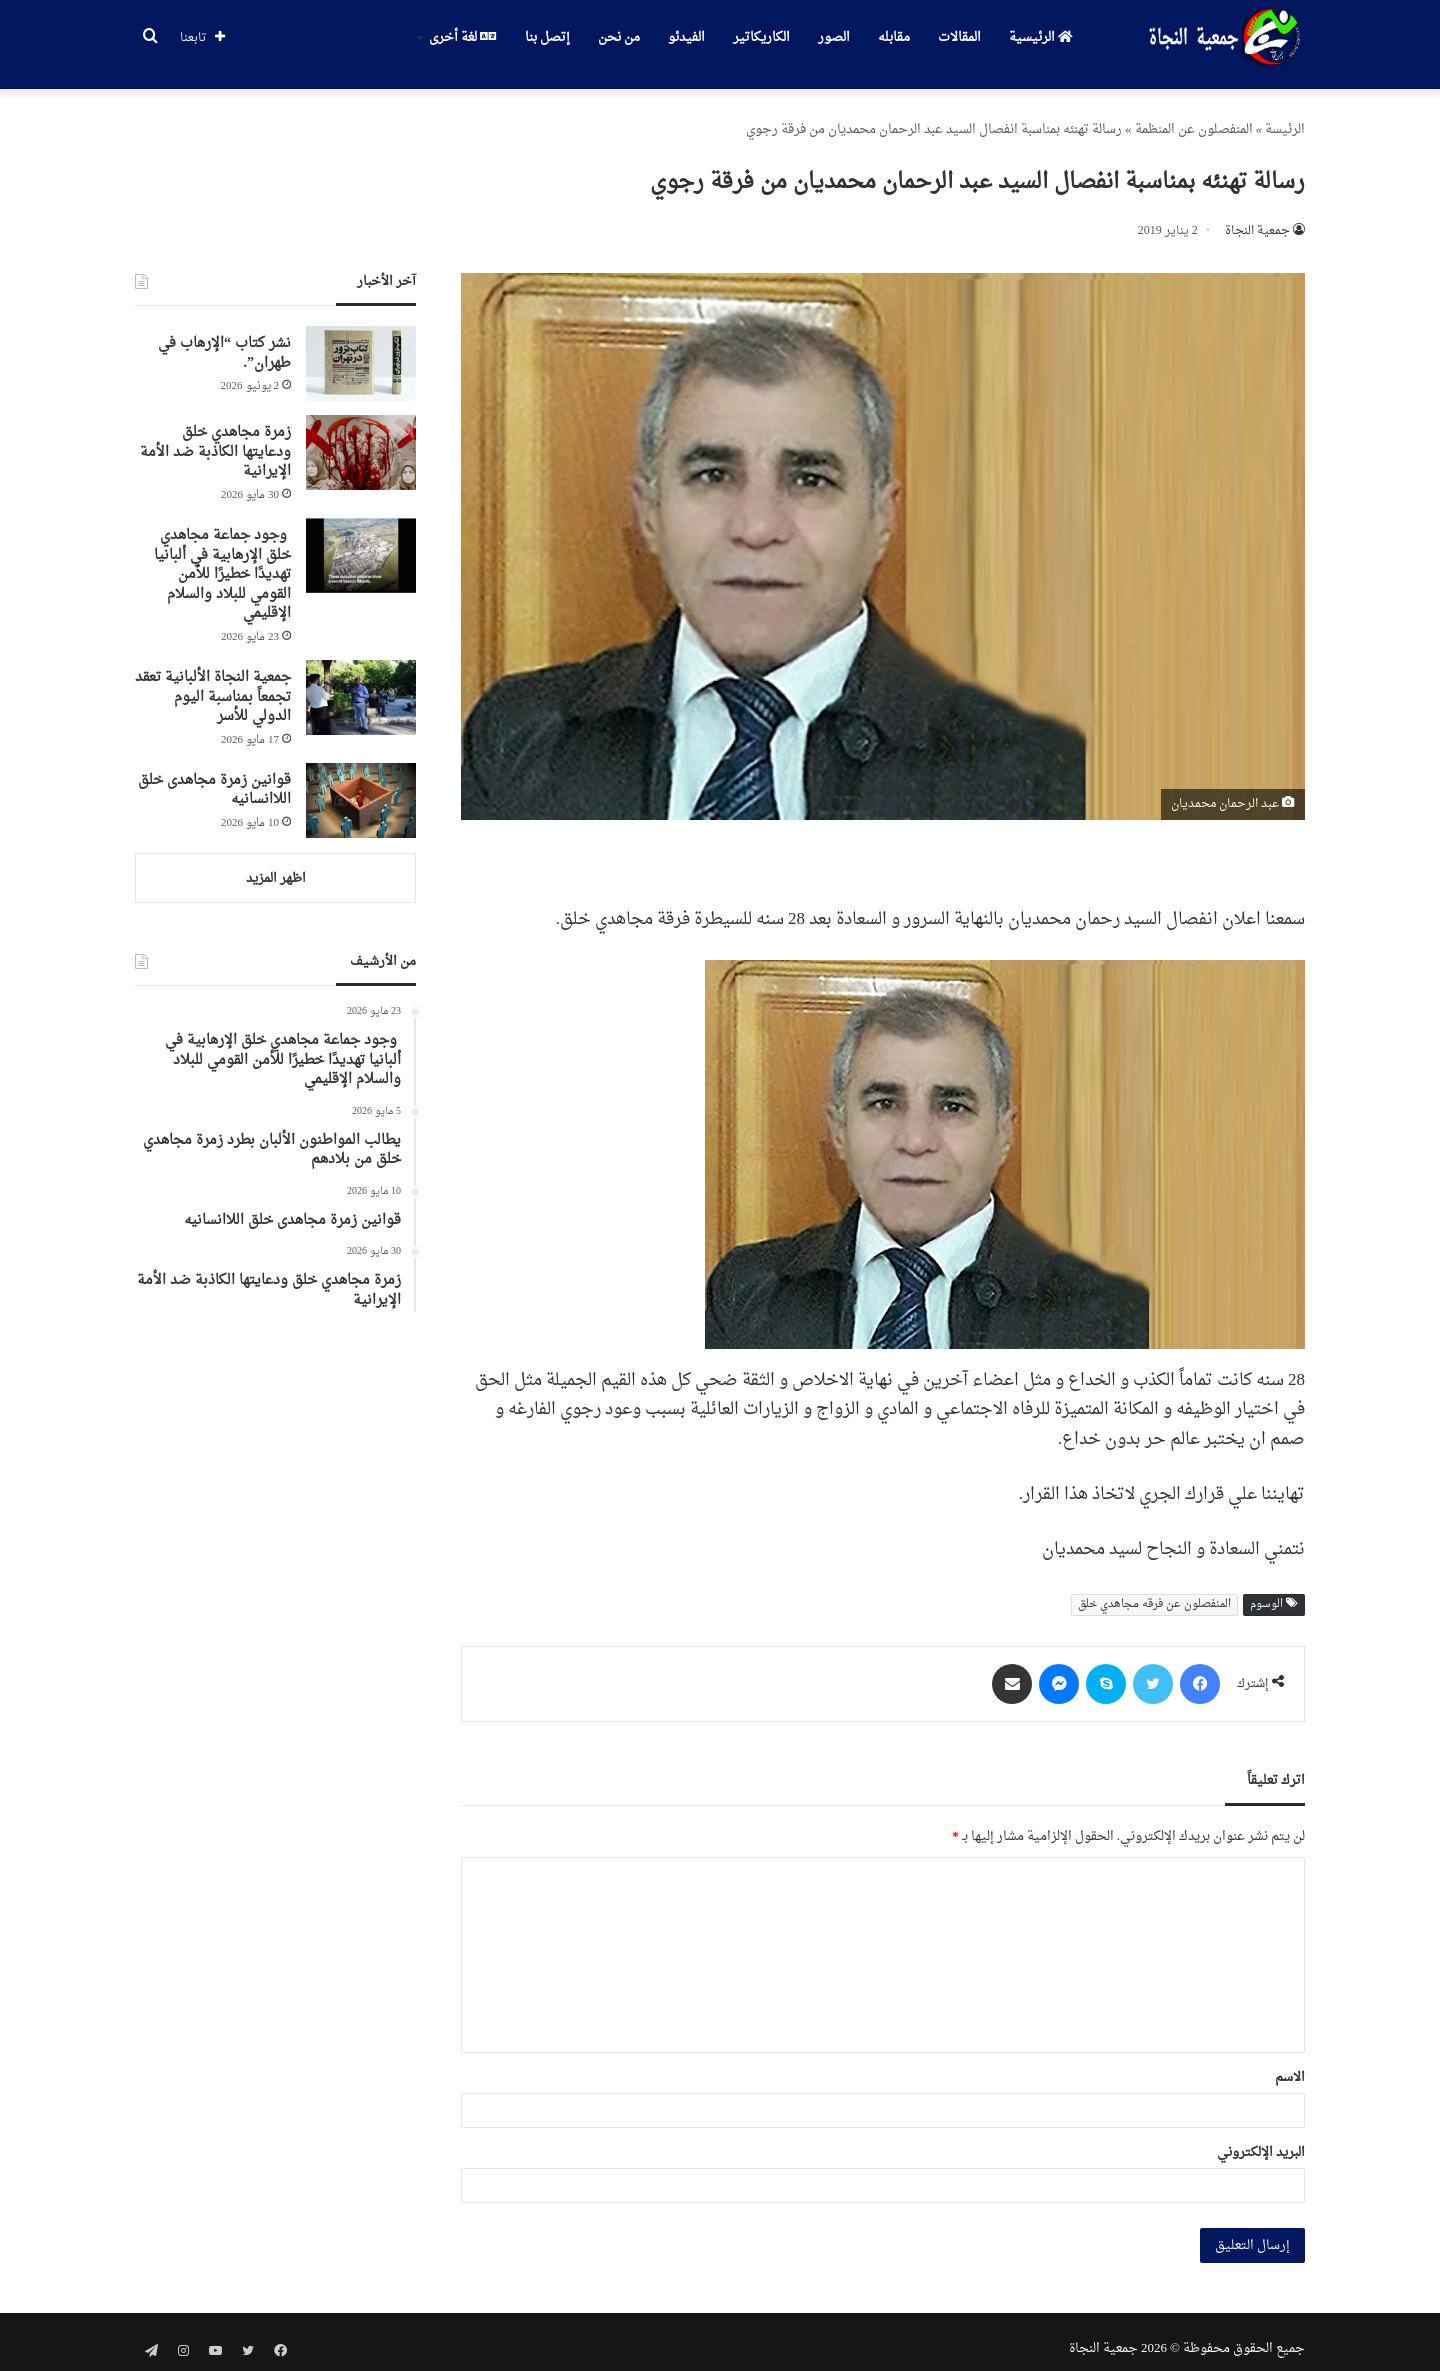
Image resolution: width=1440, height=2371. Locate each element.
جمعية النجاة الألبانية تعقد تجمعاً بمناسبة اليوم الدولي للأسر (213, 683)
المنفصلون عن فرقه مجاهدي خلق (1154, 1590)
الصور (834, 37)
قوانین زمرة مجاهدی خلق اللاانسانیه (214, 776)
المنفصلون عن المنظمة (1194, 115)
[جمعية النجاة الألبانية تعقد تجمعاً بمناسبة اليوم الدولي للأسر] (361, 683)
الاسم (1290, 2063)
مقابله (894, 37)
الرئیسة (1285, 115)
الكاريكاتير (761, 37)
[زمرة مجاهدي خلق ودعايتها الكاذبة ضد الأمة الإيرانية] (361, 438)
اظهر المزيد (276, 864)
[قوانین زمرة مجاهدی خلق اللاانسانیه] (361, 786)
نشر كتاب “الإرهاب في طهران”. (224, 339)
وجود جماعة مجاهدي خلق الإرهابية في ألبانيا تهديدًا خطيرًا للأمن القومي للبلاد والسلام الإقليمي (222, 560)
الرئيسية (1041, 37)
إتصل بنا (547, 37)
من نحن (619, 37)
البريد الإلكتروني (1261, 2138)
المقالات (959, 37)
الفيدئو (686, 37)
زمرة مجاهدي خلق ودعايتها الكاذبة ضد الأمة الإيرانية (215, 438)
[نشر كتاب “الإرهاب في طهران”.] (361, 349)
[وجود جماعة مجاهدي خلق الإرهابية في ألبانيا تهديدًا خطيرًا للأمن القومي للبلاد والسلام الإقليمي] (361, 541)
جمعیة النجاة (1257, 217)
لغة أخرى (462, 37)
